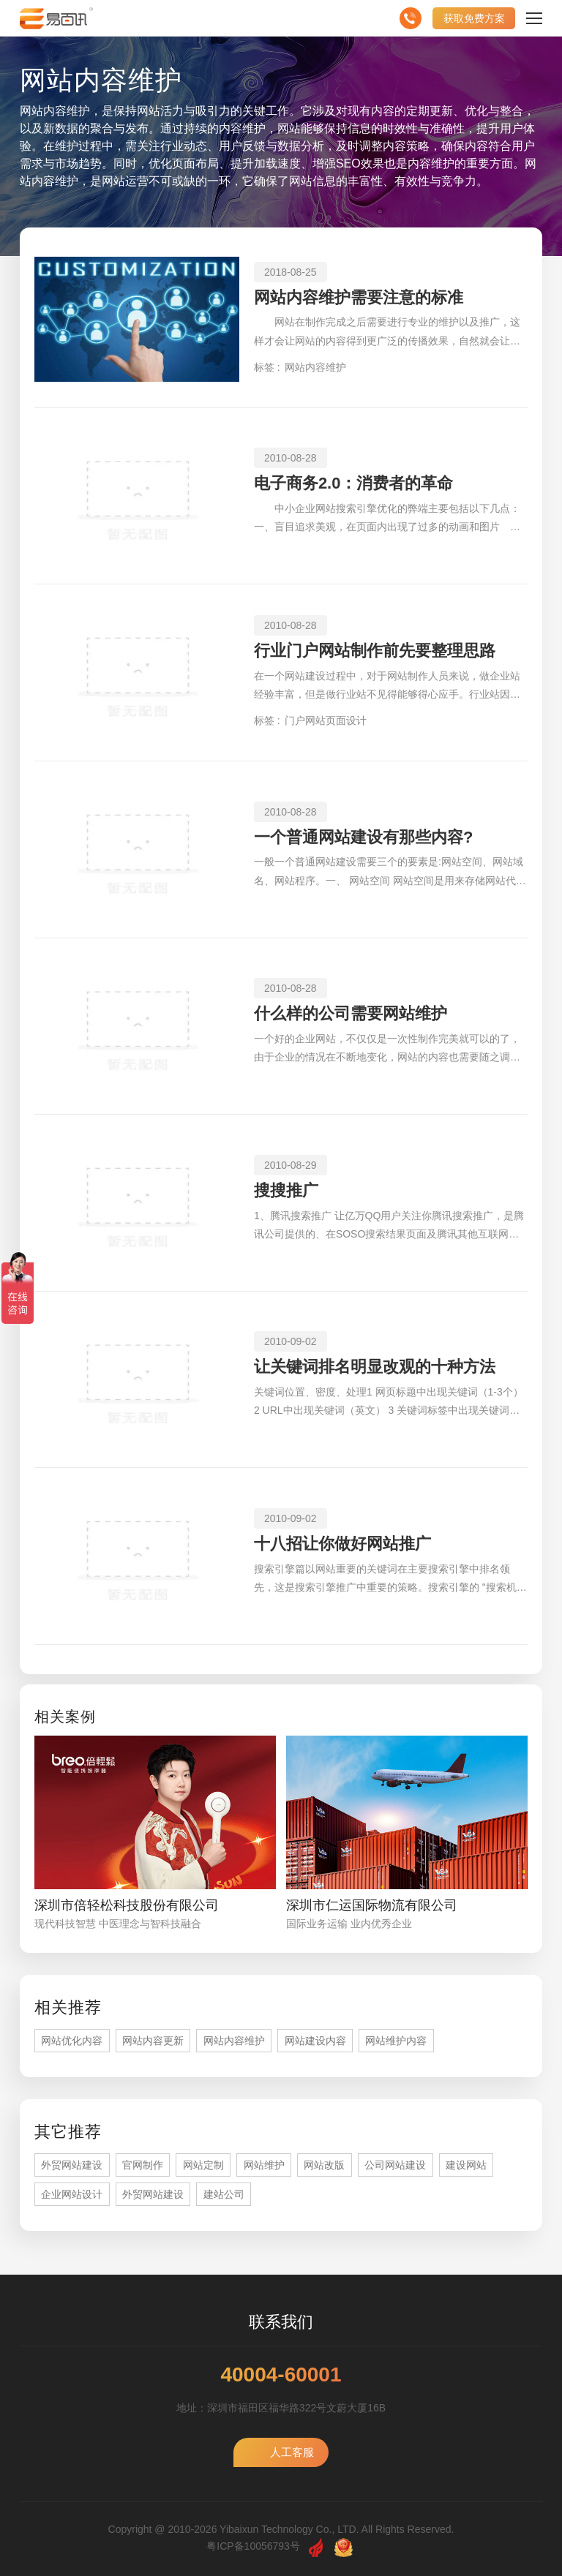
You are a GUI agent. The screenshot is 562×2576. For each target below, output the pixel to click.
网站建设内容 (315, 2040)
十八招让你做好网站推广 (342, 1543)
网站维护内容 (396, 2040)
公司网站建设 (395, 2165)
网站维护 (264, 2165)
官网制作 (142, 2165)
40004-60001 (280, 2375)
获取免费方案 (474, 18)
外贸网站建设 (71, 2165)
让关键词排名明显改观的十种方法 (374, 1366)
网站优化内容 (71, 2040)
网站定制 (203, 2165)
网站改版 (324, 2165)
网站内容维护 (315, 367)
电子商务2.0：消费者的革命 (354, 483)
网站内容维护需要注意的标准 (358, 297)
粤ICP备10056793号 (253, 2546)
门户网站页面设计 (326, 720)
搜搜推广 (286, 1190)
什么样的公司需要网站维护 (350, 1013)
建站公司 (223, 2194)
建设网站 (466, 2165)
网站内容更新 (153, 2040)
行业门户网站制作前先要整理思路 (374, 650)
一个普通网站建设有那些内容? (363, 837)
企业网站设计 (71, 2194)
